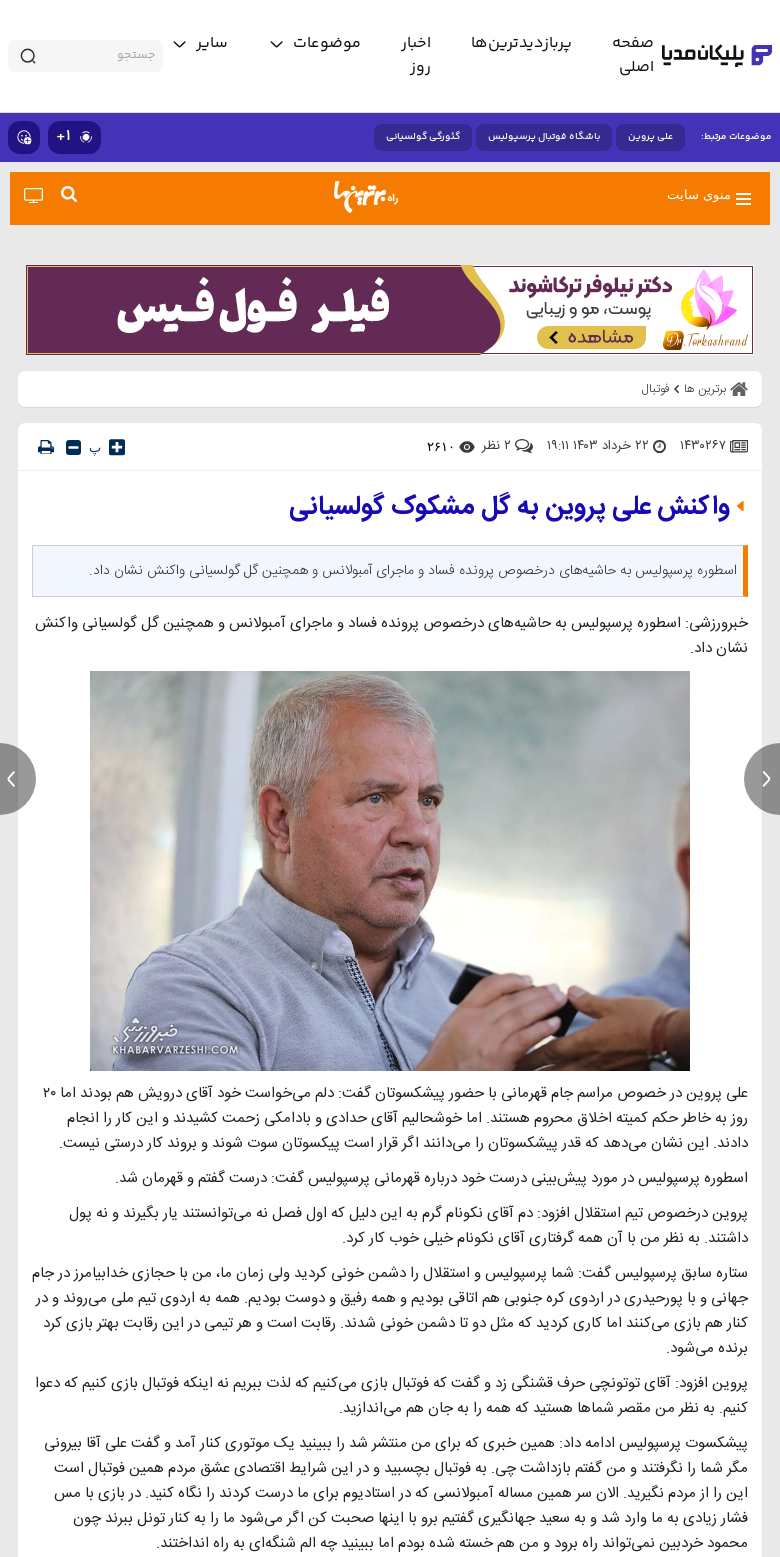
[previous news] (18, 779)
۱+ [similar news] (74, 136)
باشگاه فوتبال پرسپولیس (544, 137)
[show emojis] (24, 137)
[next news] (762, 779)
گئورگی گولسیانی (423, 137)
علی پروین (650, 137)
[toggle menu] (314, 44)
